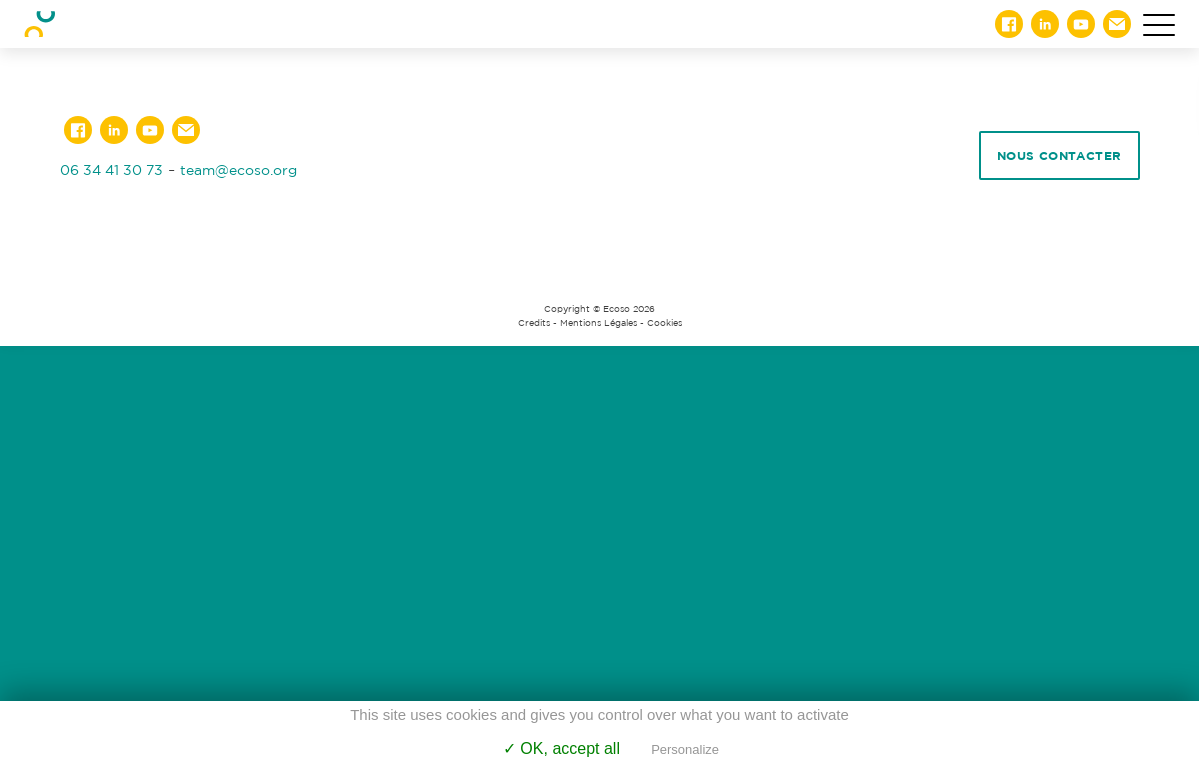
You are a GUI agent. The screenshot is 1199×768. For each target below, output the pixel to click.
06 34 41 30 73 (111, 169)
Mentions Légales (598, 323)
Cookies (664, 323)
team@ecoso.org (238, 169)
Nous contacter (1059, 155)
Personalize (685, 749)
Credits (534, 323)
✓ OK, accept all (561, 748)
